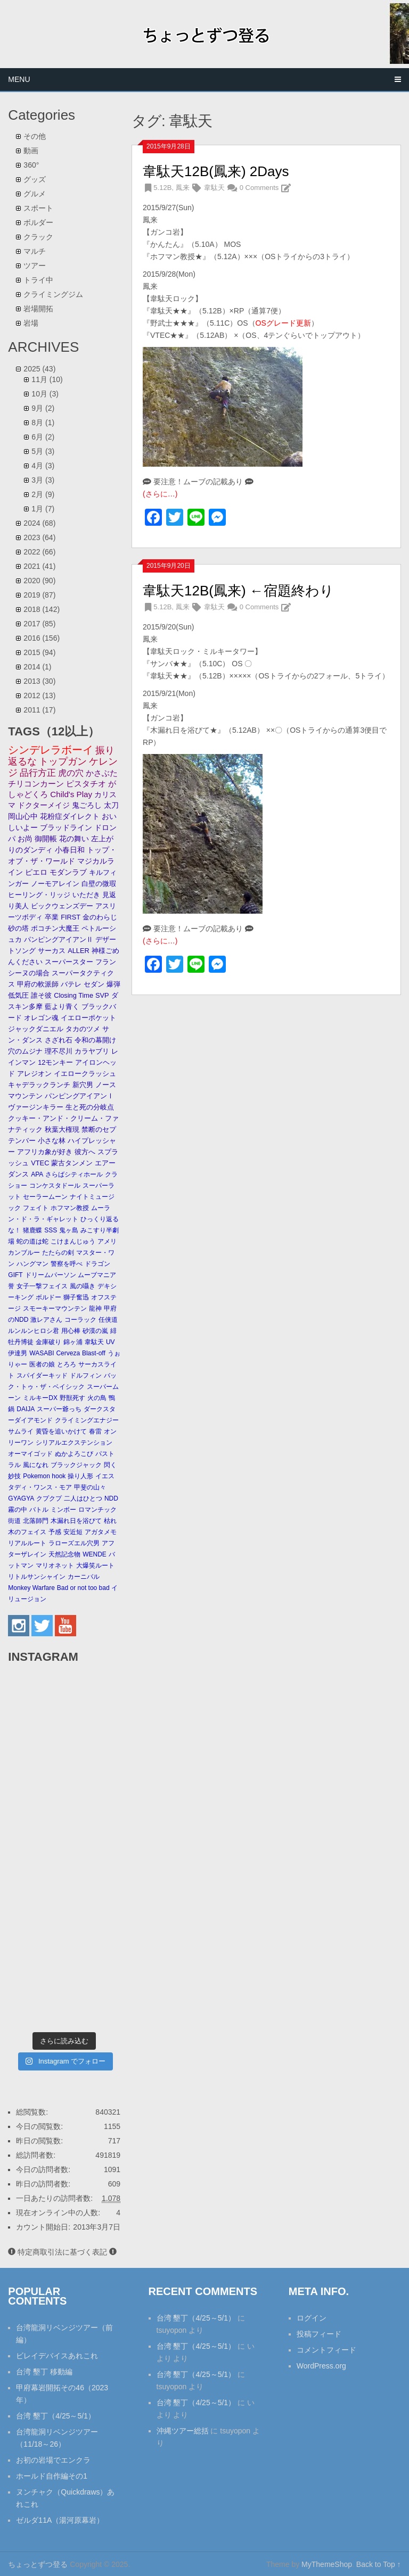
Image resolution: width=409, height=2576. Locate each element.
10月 (45, 394)
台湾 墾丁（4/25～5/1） (55, 2416)
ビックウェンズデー (62, 906)
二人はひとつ (83, 1498)
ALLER (78, 951)
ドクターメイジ (44, 805)
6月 (42, 437)
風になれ (35, 1465)
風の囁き (82, 1286)
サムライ (21, 1431)
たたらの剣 (58, 1252)
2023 (39, 537)
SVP (102, 995)
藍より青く (62, 1006)
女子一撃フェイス (42, 1286)
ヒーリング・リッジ (39, 895)
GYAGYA (21, 1498)
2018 (41, 609)
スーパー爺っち (59, 1409)
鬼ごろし (87, 805)
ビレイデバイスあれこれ (57, 2355)
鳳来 (183, 188)
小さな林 (52, 1141)
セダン (94, 984)
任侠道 (108, 1319)
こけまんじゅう (73, 1241)
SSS (50, 1230)
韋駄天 (214, 188)
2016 (41, 638)
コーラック (80, 1319)
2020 (39, 580)
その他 (34, 136)
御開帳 (46, 839)
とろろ (66, 1364)
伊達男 (17, 1353)
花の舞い (74, 839)
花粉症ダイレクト (70, 817)
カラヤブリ (92, 1051)
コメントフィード (326, 2350)
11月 (46, 379)
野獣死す (72, 1398)
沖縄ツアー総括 (183, 2430)
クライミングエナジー (87, 1420)
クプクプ (49, 1498)
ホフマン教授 (70, 1208)
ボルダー (38, 222)
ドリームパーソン (50, 1275)
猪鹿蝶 (32, 1230)
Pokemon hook (44, 1476)
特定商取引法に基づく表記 (62, 2252)
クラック (38, 237)
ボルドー (48, 1297)
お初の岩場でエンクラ (53, 2460)
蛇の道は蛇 (32, 1241)
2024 (39, 523)
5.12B (162, 188)
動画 (30, 150)
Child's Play (71, 794)
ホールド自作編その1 (51, 2476)
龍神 (95, 1308)
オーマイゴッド (30, 1453)
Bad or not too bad (83, 1588)
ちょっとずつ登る (38, 2564)
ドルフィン (86, 1375)
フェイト (35, 1208)
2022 (39, 552)
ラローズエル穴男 (74, 1543)
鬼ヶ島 (68, 1230)
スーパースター (69, 962)
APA (37, 1174)
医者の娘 (42, 1364)
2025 (39, 369)
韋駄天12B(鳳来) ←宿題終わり (238, 591)
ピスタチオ (86, 783)
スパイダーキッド (42, 1375)
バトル (38, 1509)
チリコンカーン (36, 783)
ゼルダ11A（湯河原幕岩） (60, 2520)
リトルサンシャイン (37, 1576)
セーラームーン (45, 1196)
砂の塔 (18, 928)
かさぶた (102, 772)
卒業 (52, 917)
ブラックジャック (76, 1465)
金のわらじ (100, 917)
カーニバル (84, 1576)
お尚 (25, 839)
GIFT (15, 1275)
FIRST (70, 917)
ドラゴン (97, 1264)
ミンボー (63, 1509)
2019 (39, 595)
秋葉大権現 (62, 1129)
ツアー (34, 265)
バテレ (71, 984)
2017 (39, 623)
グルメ (34, 193)
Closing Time (73, 995)
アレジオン (34, 1074)
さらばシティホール (74, 1174)
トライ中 (38, 280)
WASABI (41, 1353)
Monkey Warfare (31, 1588)
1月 (42, 508)
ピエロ (36, 872)
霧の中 (17, 1509)
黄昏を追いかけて (61, 1431)
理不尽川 (58, 1051)
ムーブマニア (97, 1275)
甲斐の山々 (90, 1487)
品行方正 (38, 773)
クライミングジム (53, 294)
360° (31, 165)
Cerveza (68, 1353)
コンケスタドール (54, 1185)
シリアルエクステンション (74, 1442)
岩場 (30, 323)
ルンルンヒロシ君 (33, 1331)
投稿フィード (319, 2334)
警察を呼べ (67, 1264)
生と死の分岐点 (90, 1107)
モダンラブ (68, 872)
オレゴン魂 (41, 1018)
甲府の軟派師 (38, 984)
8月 (42, 422)
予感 (54, 1532)
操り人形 (80, 1476)
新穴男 (82, 1085)
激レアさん (46, 1319)
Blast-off (93, 1353)
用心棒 (70, 1331)
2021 (39, 566)
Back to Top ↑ (378, 2564)
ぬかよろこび (74, 1453)
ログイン (311, 2318)
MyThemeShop (326, 2564)
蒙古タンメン (72, 1163)
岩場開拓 (38, 308)
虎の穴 (71, 772)
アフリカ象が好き (44, 1152)
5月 (42, 451)
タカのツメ (83, 1029)
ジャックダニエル (35, 1029)
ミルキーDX (40, 1398)
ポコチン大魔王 (55, 928)
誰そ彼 (41, 995)
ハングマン (32, 1264)
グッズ (34, 179)
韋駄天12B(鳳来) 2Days (216, 171)
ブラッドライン (66, 828)
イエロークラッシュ (85, 1074)
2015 (39, 652)
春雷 (95, 1431)
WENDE (95, 1554)
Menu (19, 79)
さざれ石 (58, 1040)
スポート (38, 208)
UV (110, 1342)
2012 (39, 695)
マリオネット (55, 1565)
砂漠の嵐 (95, 1331)
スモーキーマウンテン (55, 1308)
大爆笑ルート (95, 1565)
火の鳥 (97, 1398)
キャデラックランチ (39, 1085)
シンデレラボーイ (50, 750)
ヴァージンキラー (35, 1107)
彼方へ (85, 1152)
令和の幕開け (95, 1040)
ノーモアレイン (55, 884)
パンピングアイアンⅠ (79, 1096)
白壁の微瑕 (98, 884)
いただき (86, 895)
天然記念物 (64, 1554)
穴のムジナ (25, 1051)
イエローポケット (88, 1018)
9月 (42, 408)
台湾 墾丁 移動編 (44, 2371)
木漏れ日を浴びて (76, 1521)
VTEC (40, 1163)
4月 (42, 465)
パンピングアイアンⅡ (58, 939)
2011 (39, 710)
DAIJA (26, 1409)
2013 (39, 681)
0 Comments (259, 188)
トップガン (63, 761)
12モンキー (55, 1062)
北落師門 (35, 1521)
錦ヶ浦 (73, 1342)
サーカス (52, 951)
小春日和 (70, 850)
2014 (37, 666)
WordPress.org (321, 2366)
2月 (42, 494)
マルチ (34, 251)
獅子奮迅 (76, 1297)
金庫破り (48, 1342)
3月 (42, 480)
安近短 (73, 1532)
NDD (111, 1498)
